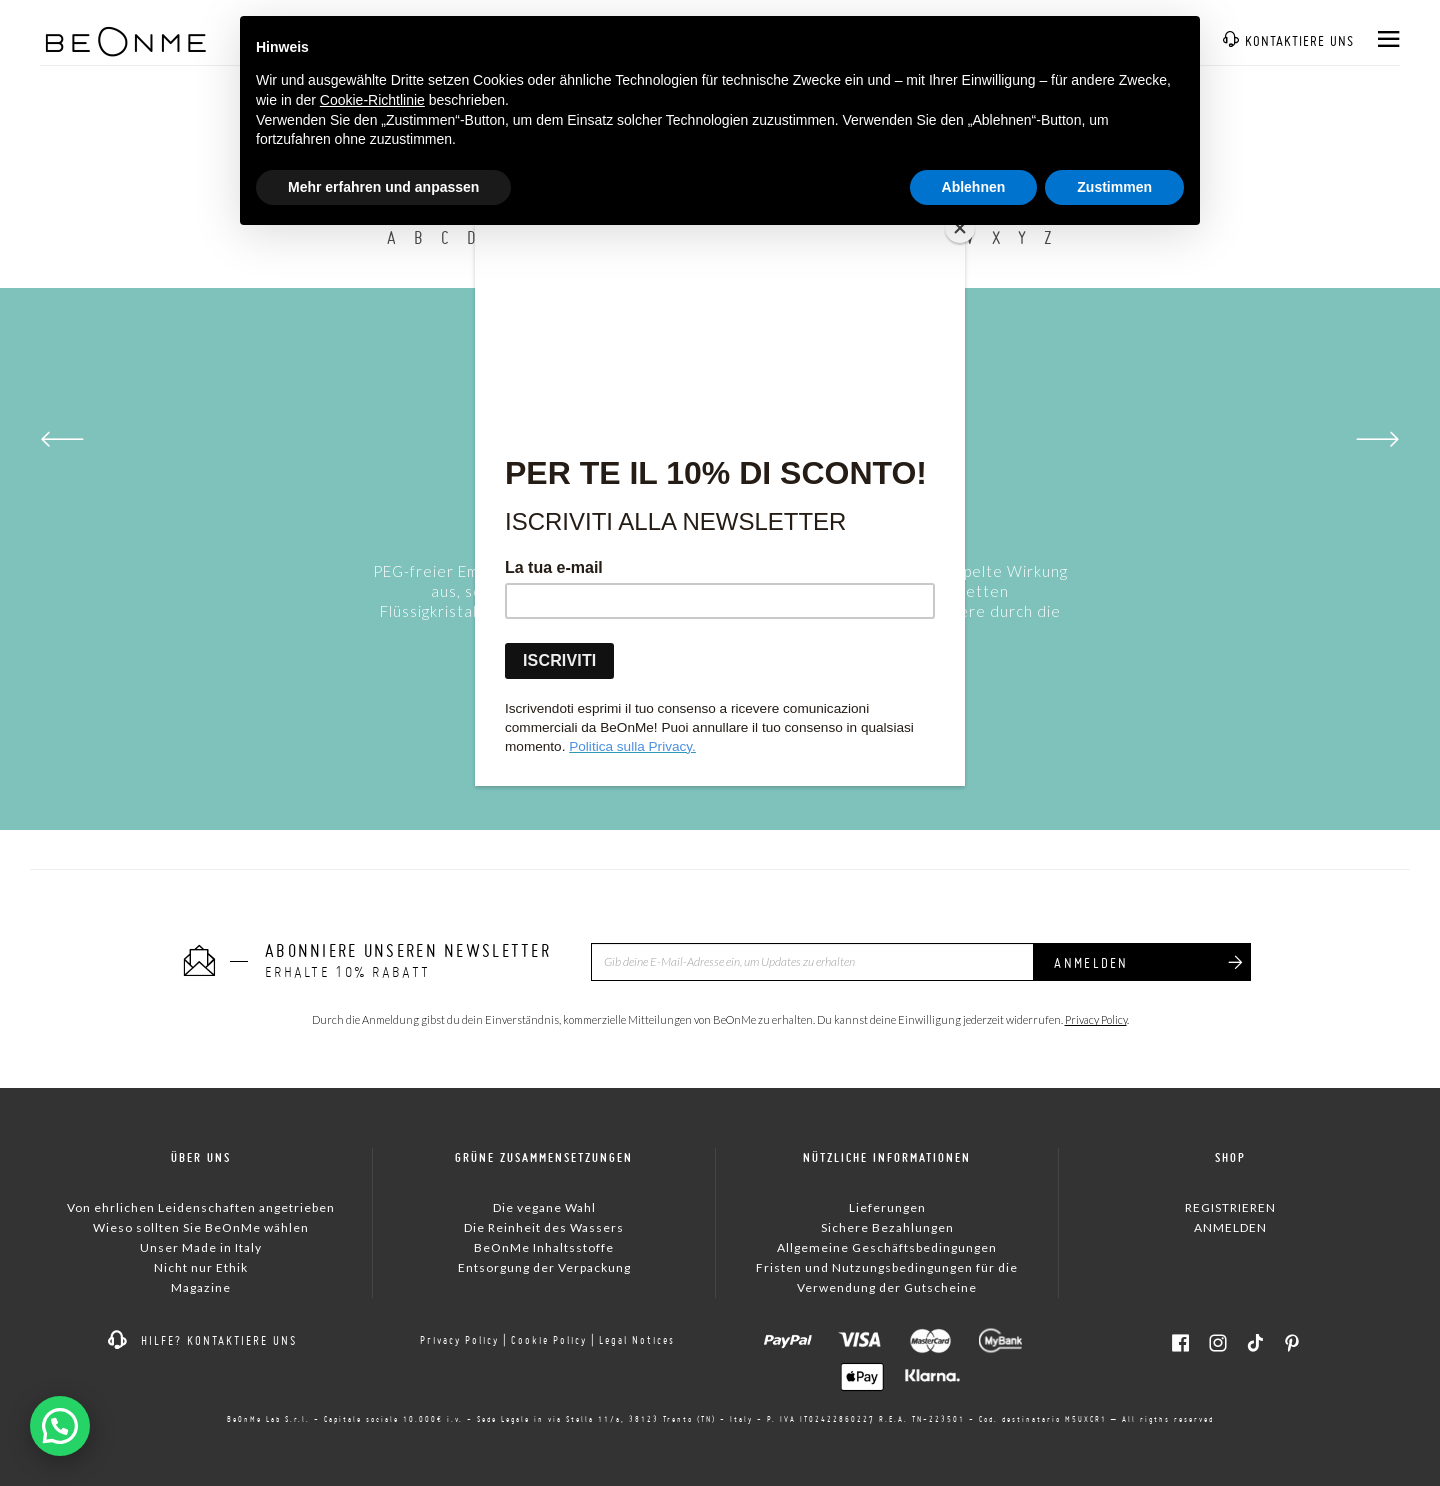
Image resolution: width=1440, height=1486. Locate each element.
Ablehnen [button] (974, 187)
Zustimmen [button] (1114, 187)
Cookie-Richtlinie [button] (372, 100)
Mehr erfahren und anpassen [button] (383, 187)
